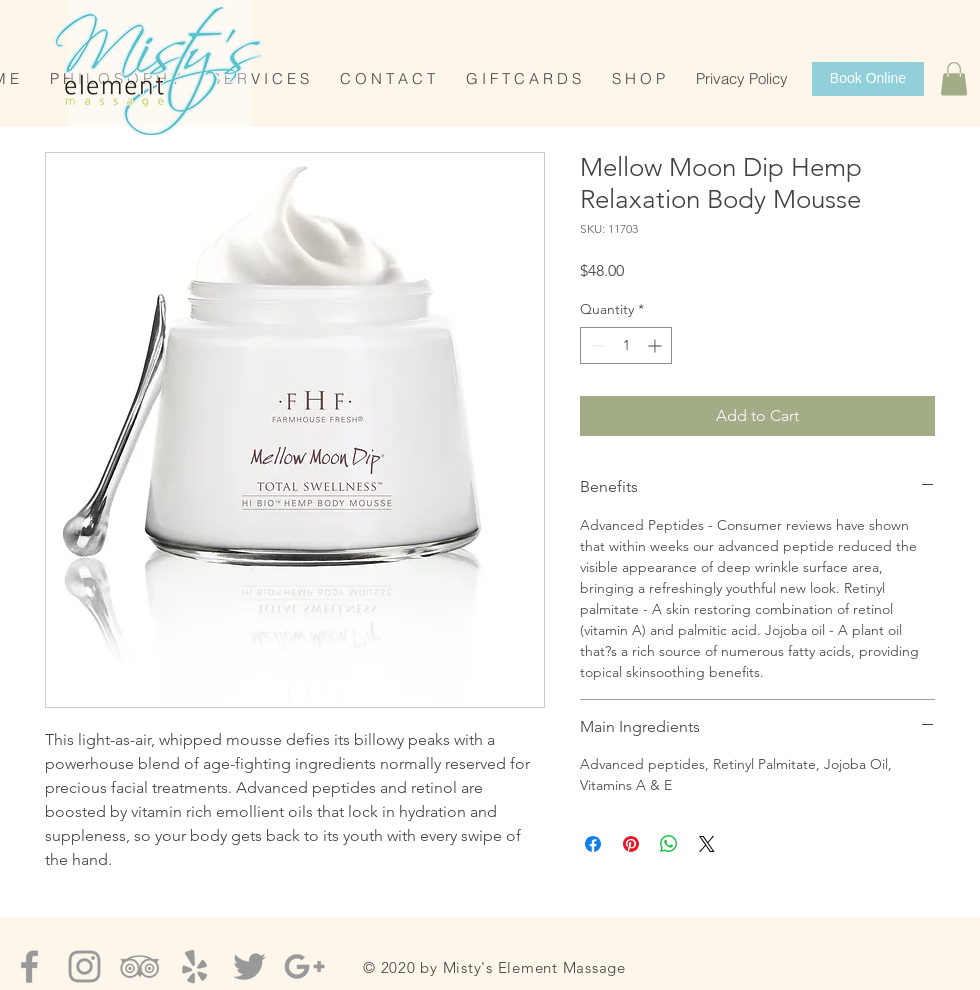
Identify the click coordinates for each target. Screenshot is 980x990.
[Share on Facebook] (593, 844)
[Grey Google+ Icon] (304, 966)
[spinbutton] (626, 345)
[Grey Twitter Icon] (249, 966)
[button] (954, 78)
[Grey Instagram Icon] (84, 966)
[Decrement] (595, 345)
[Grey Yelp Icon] (194, 966)
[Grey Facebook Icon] (29, 966)
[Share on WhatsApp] (669, 844)
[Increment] (656, 345)
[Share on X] (707, 844)
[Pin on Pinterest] (631, 844)
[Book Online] (868, 79)
